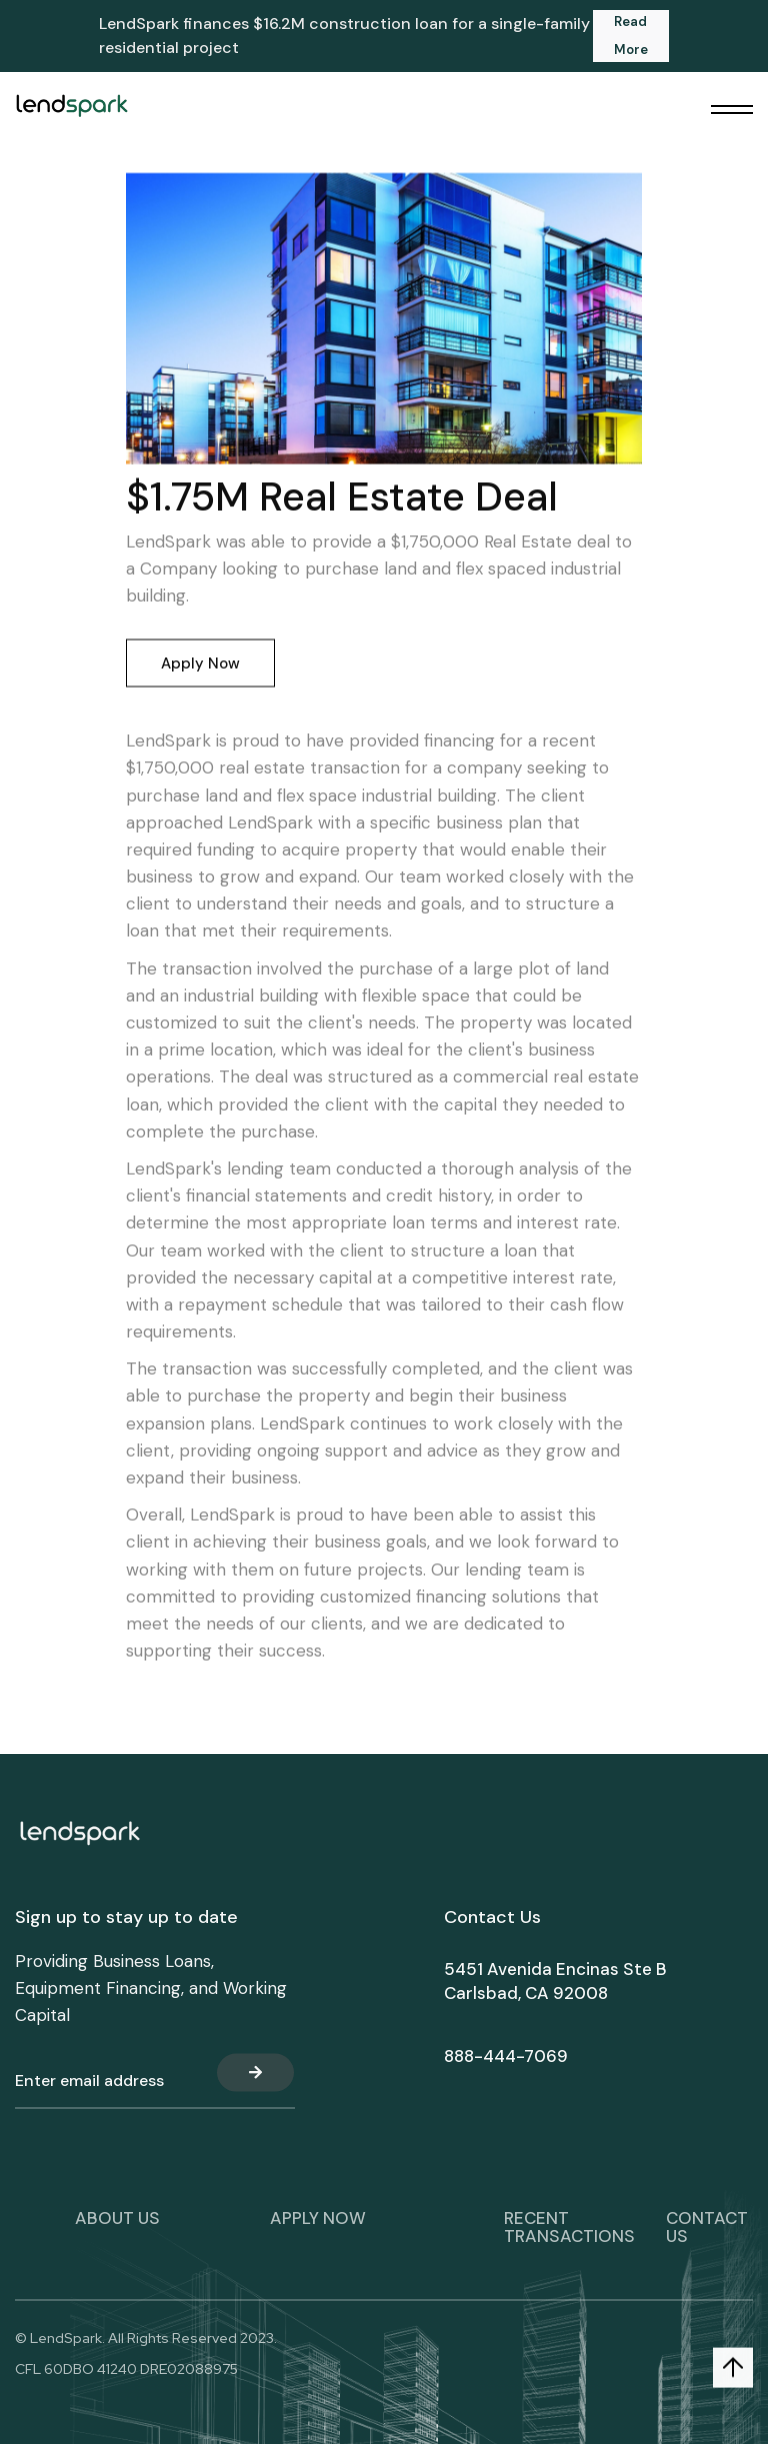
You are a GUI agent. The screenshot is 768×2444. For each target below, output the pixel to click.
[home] (71, 105)
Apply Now (200, 664)
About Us (117, 2234)
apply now (318, 2234)
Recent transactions (569, 2243)
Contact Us (707, 2243)
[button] (732, 110)
